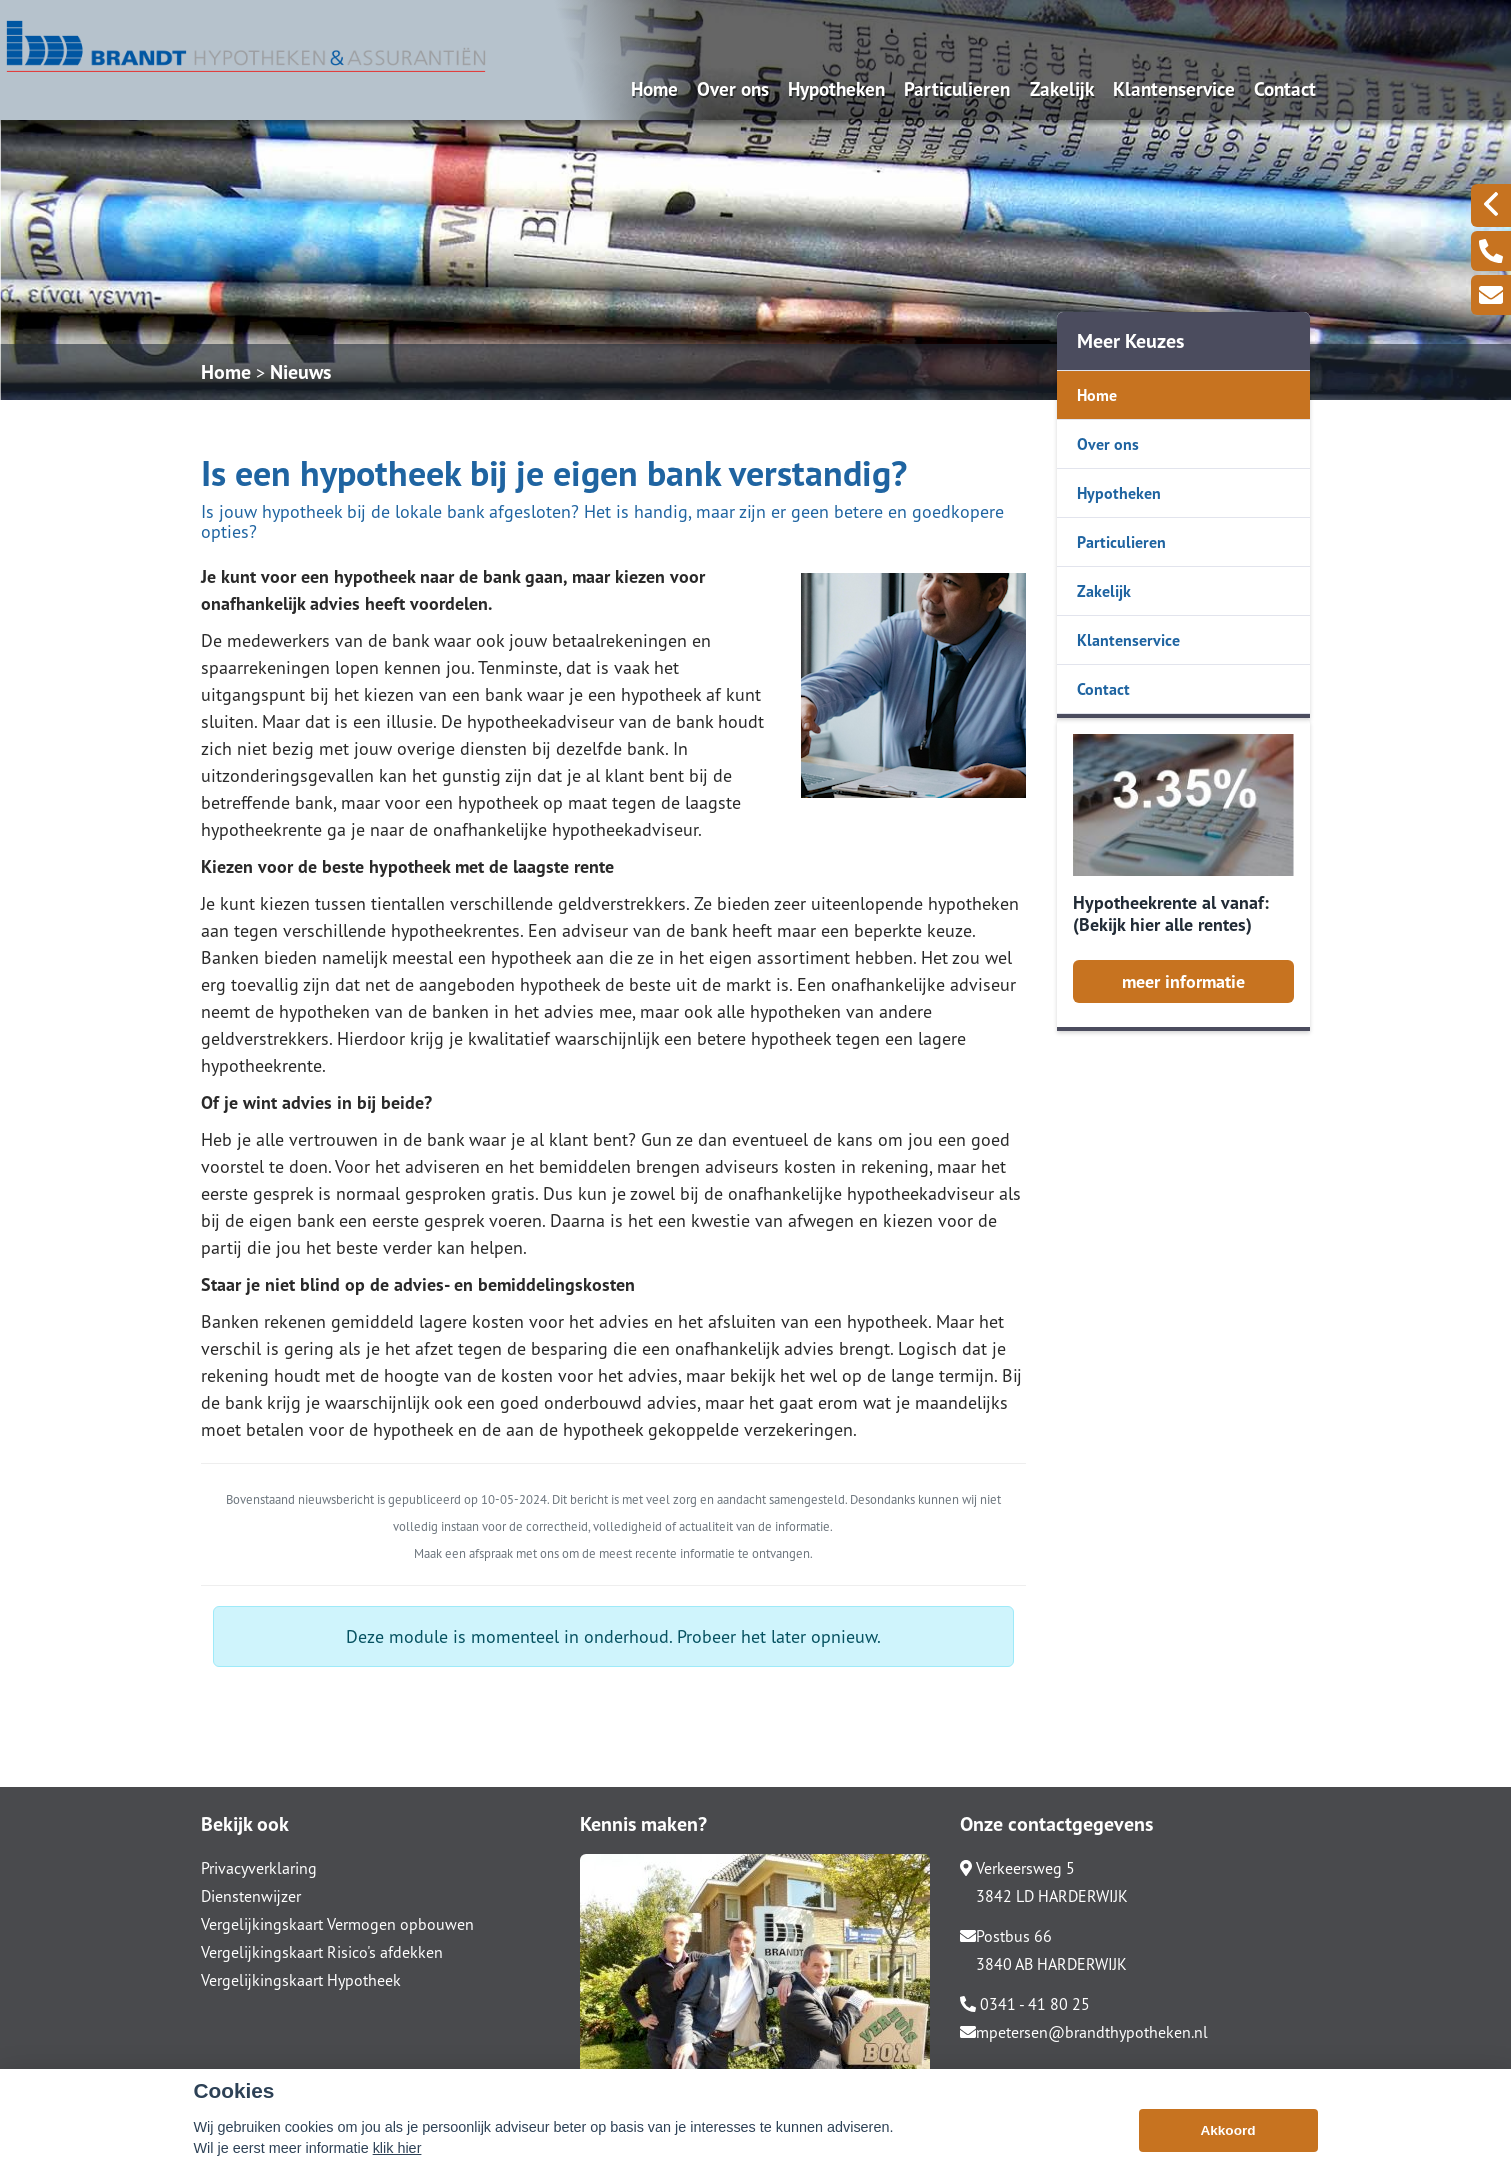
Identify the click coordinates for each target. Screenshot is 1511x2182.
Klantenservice (1174, 88)
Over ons (733, 88)
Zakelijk (1062, 88)
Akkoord (1227, 2130)
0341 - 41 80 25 (1025, 2004)
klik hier (397, 2148)
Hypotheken (836, 88)
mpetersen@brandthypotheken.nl (1084, 2032)
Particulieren (957, 88)
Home (654, 88)
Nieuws (300, 372)
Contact (1285, 88)
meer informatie (1183, 981)
